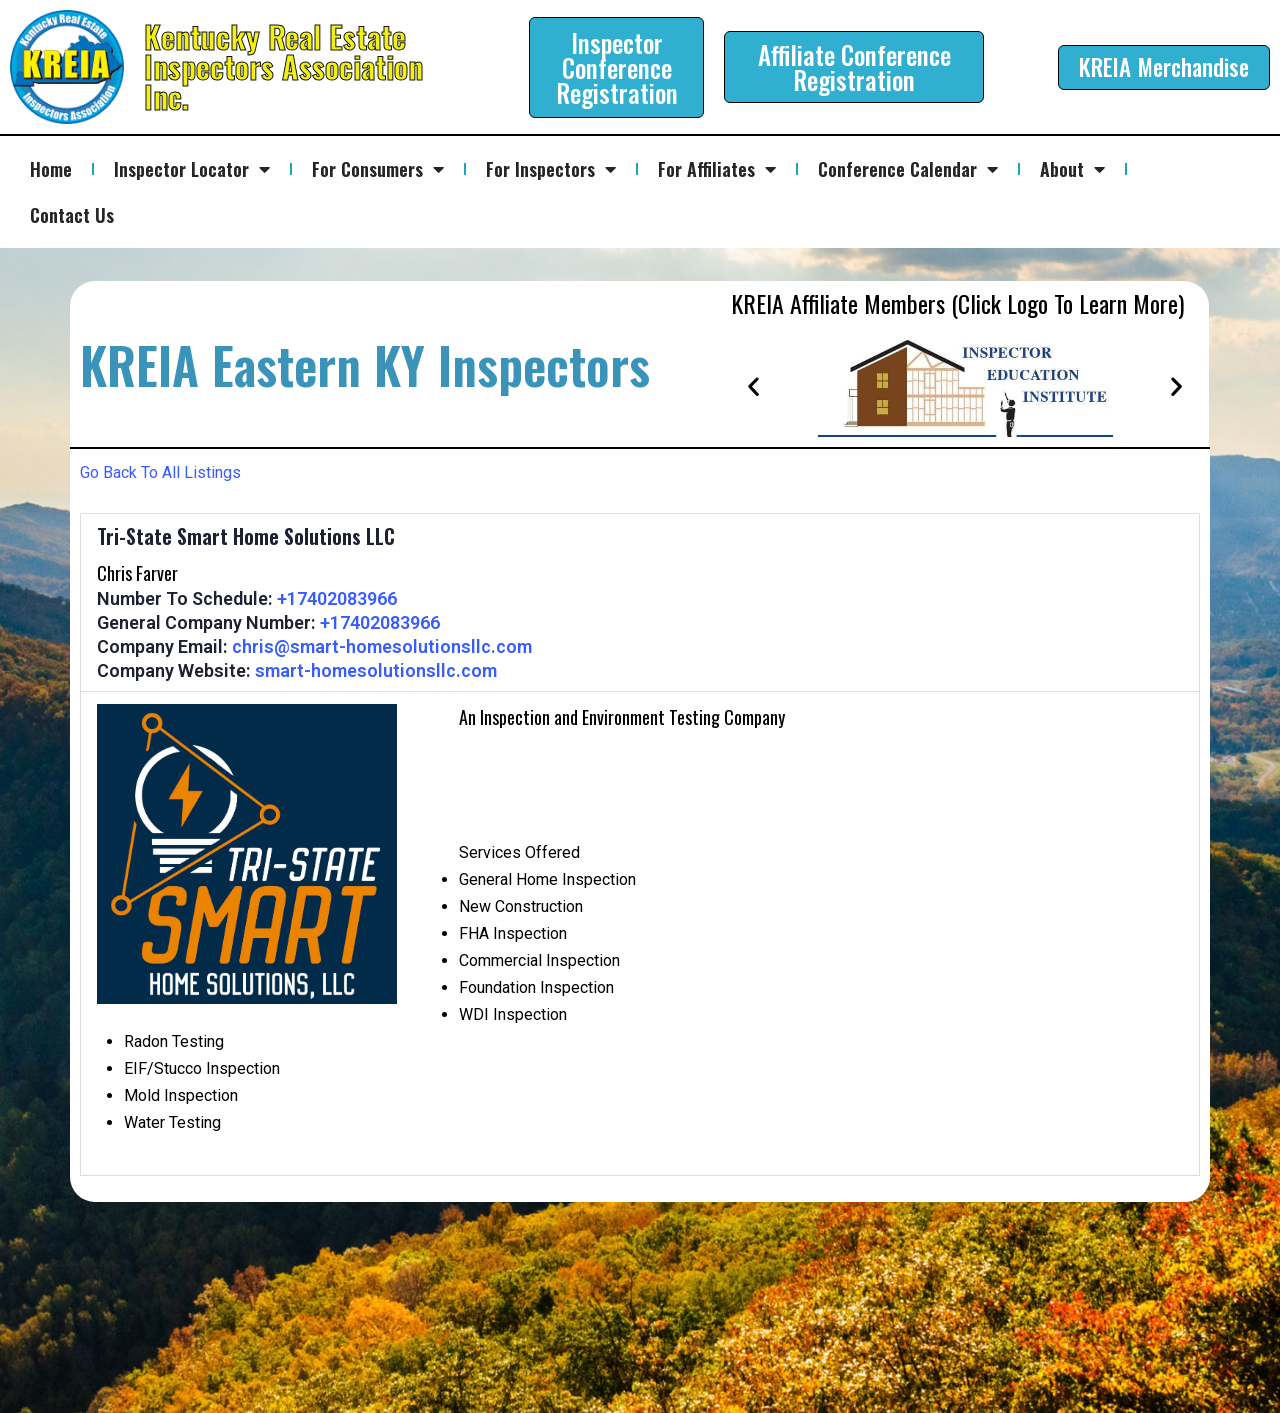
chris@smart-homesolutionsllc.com (382, 646)
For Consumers (378, 169)
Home (51, 169)
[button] (753, 385)
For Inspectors (551, 169)
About (1072, 169)
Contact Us (72, 215)
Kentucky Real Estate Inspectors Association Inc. (283, 66)
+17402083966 (337, 598)
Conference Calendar (908, 169)
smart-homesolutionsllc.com (376, 670)
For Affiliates (717, 169)
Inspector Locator (192, 169)
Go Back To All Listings (160, 472)
